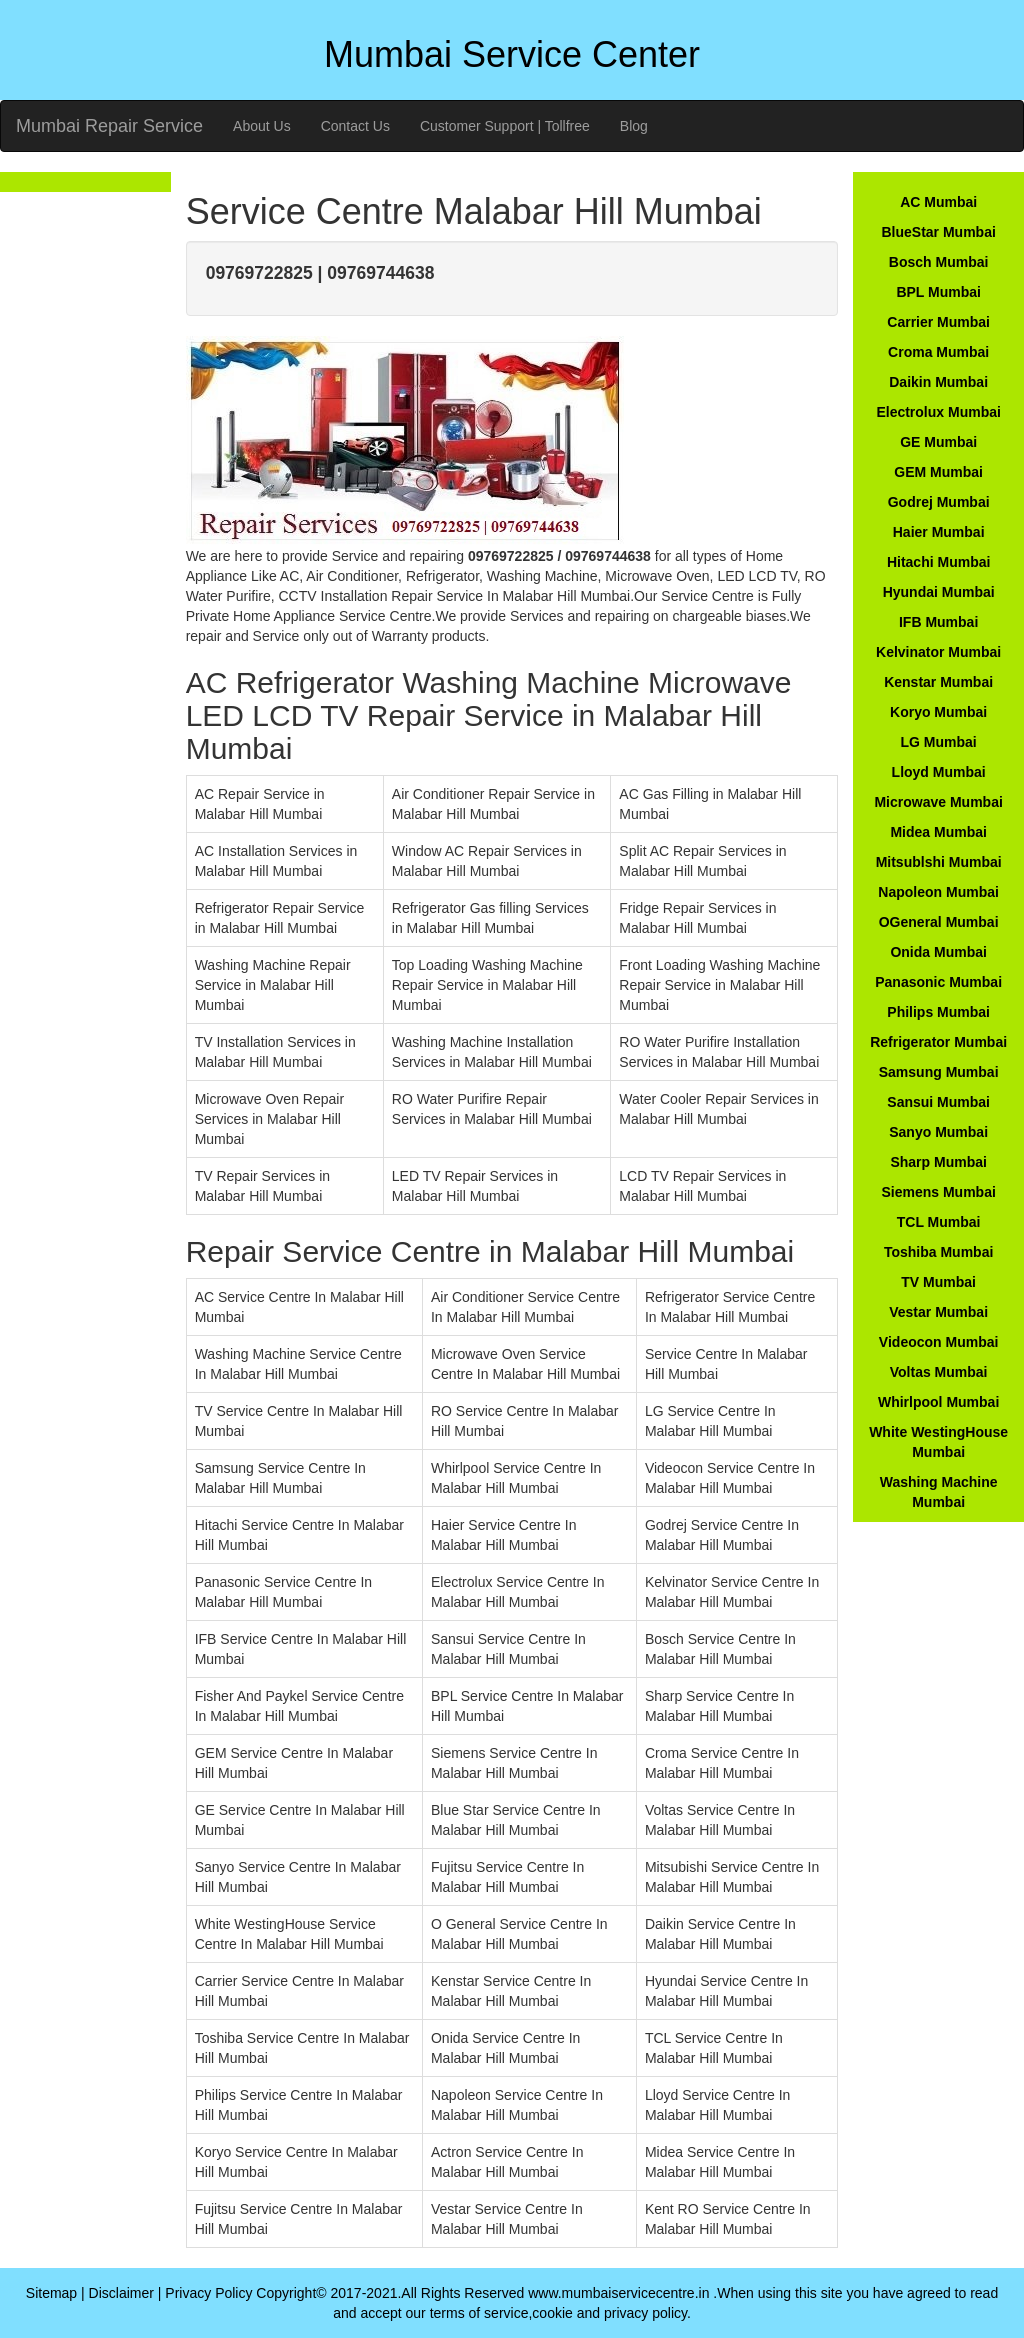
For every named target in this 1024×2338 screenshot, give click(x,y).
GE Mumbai (938, 442)
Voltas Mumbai (939, 1372)
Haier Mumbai (939, 532)
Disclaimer (121, 2293)
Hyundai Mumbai (939, 592)
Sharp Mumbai (938, 1162)
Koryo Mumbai (938, 712)
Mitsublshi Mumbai (939, 862)
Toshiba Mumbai (938, 1252)
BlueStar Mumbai (938, 232)
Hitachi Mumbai (938, 562)
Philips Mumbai (938, 1012)
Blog (634, 126)
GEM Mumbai (938, 472)
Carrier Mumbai (938, 322)
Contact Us (355, 126)
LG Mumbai (939, 742)
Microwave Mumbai (938, 802)
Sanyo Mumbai (938, 1132)
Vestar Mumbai (938, 1312)
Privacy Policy (208, 2293)
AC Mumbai (938, 202)
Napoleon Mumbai (938, 892)
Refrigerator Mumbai (938, 1042)
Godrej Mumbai (939, 502)
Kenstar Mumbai (938, 682)
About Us (262, 126)
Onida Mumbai (938, 952)
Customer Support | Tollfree (505, 126)
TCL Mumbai (939, 1222)
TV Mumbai (938, 1282)
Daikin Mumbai (938, 382)
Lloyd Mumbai (939, 772)
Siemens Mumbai (938, 1192)
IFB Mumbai (938, 622)
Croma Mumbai (938, 352)
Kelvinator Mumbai (938, 652)
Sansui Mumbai (938, 1102)
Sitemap (51, 2293)
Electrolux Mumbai (938, 412)
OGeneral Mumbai (939, 922)
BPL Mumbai (938, 292)
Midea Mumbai (938, 832)
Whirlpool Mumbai (938, 1402)
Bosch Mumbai (939, 262)
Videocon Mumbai (939, 1342)
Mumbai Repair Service (109, 126)
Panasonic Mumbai (938, 982)
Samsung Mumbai (939, 1072)
